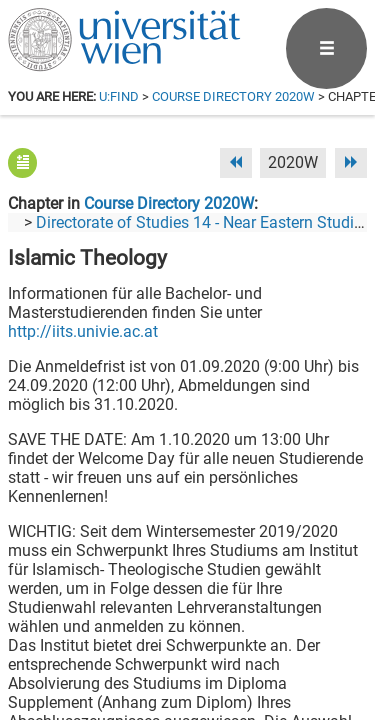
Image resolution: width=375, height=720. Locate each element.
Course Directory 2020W (233, 96)
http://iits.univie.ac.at (83, 331)
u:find (119, 96)
